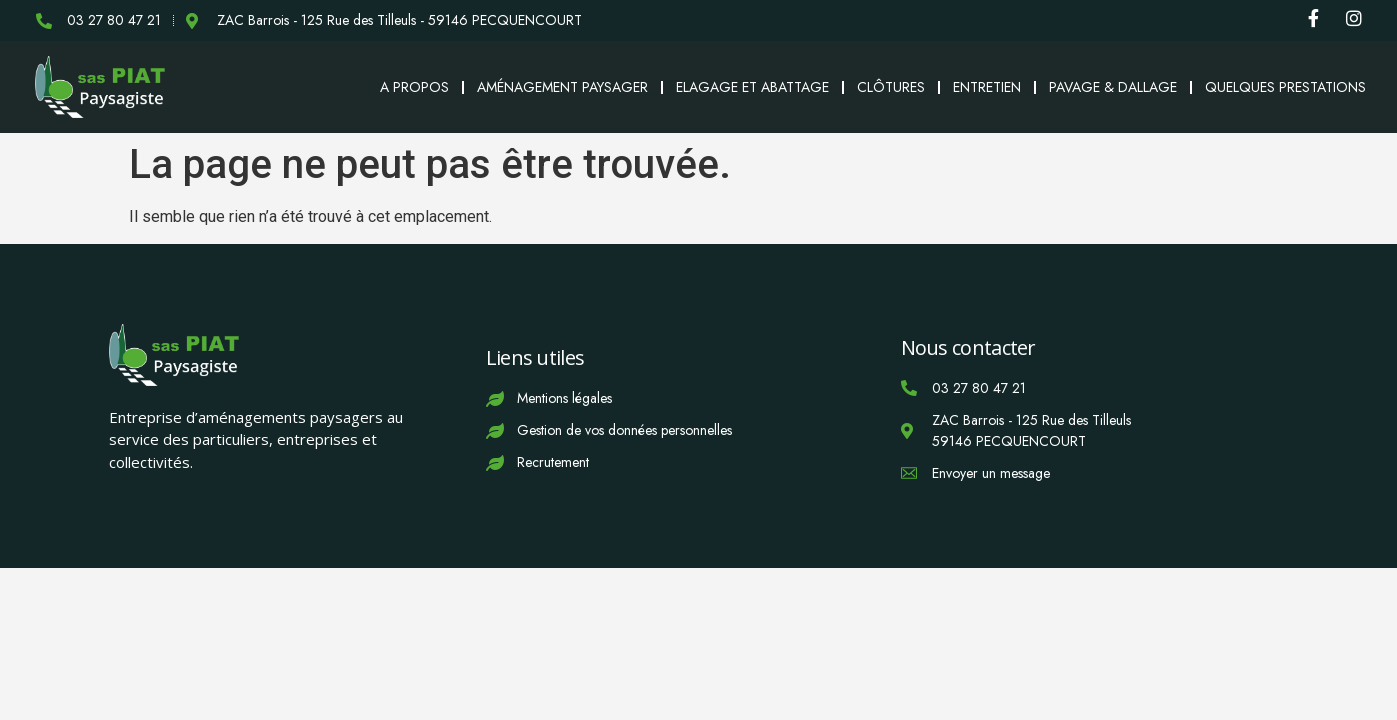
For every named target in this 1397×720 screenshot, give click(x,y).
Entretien (987, 87)
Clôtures (891, 87)
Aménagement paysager (562, 87)
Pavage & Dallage (1113, 87)
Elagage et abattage (752, 87)
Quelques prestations (1285, 87)
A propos (414, 87)
